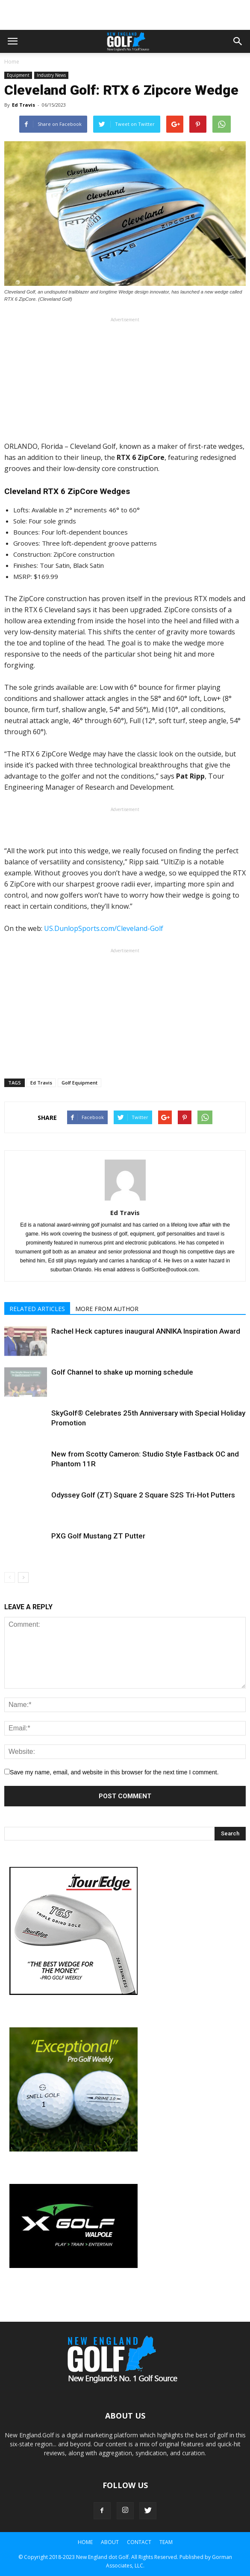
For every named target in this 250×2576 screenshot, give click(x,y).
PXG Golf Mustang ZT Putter (98, 1536)
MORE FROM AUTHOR (106, 1309)
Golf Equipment (79, 1082)
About (110, 2542)
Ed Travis (23, 105)
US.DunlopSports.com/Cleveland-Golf (103, 928)
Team (166, 2542)
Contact (139, 2542)
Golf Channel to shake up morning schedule (122, 1372)
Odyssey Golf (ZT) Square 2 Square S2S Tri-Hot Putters (143, 1495)
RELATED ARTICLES (37, 1309)
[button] (238, 41)
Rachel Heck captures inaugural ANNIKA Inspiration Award (145, 1331)
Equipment (18, 75)
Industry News (51, 75)
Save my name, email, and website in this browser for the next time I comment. (114, 1772)
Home (11, 61)
